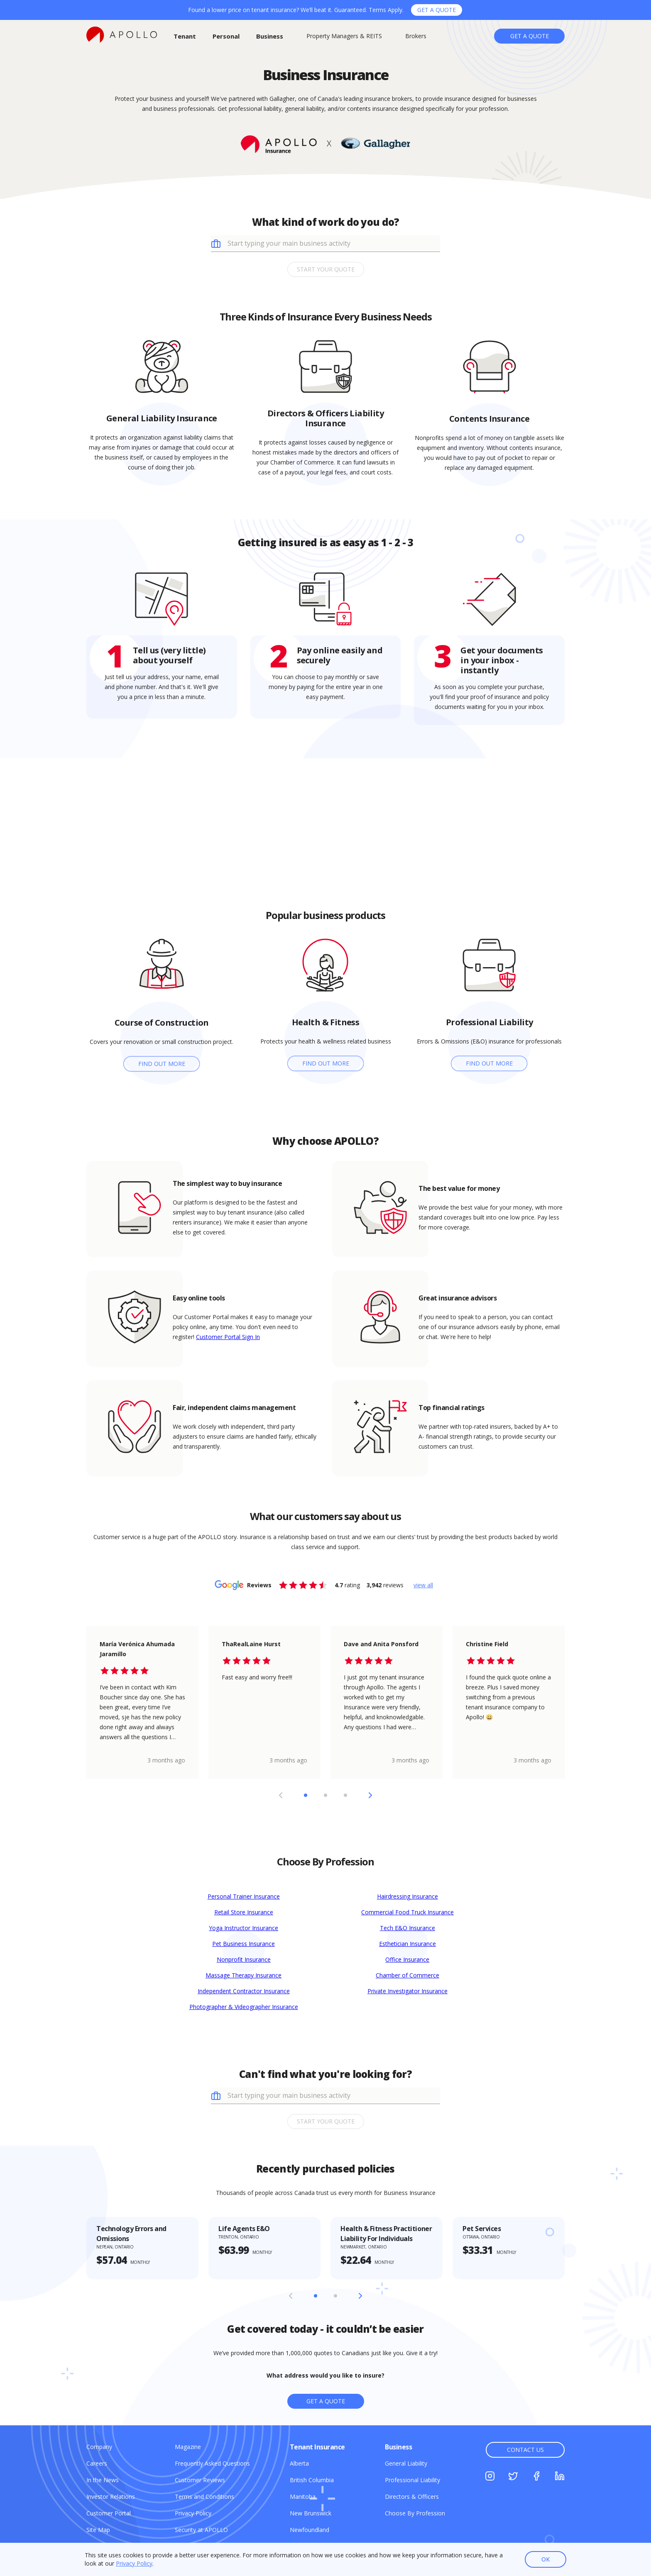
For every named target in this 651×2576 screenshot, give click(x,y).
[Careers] (96, 2463)
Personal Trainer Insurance (244, 1896)
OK (545, 2559)
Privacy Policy (134, 2563)
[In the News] (102, 2480)
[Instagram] (490, 2477)
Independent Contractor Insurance (244, 1991)
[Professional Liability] (412, 2480)
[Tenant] (185, 36)
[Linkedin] (560, 2477)
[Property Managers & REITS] (344, 36)
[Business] (269, 36)
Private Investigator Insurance (407, 1991)
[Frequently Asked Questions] (212, 2463)
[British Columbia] (312, 2480)
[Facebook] (536, 2477)
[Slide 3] (345, 1795)
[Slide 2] (325, 1795)
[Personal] (226, 36)
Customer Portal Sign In (228, 1337)
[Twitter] (513, 2477)
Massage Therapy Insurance (243, 1975)
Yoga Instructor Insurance (243, 1928)
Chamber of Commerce (407, 1975)
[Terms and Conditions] (204, 2496)
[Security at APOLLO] (201, 2530)
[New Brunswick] (310, 2513)
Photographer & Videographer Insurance (243, 2007)
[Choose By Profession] (415, 2513)
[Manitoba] (303, 2496)
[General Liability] (406, 2463)
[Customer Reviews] (200, 2480)
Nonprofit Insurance (244, 1959)
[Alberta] (299, 2463)
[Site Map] (98, 2530)
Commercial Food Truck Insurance (407, 1912)
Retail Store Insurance (243, 1912)
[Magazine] (188, 2447)
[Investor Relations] (110, 2496)
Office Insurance (407, 1959)
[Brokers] (415, 36)
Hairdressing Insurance (407, 1896)
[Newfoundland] (309, 2530)
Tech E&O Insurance (407, 1928)
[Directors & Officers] (412, 2496)
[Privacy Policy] (193, 2513)
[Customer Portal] (108, 2513)
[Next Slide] (370, 1795)
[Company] (99, 2447)
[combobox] (332, 243)
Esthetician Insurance (407, 1944)
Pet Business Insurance (243, 1944)
